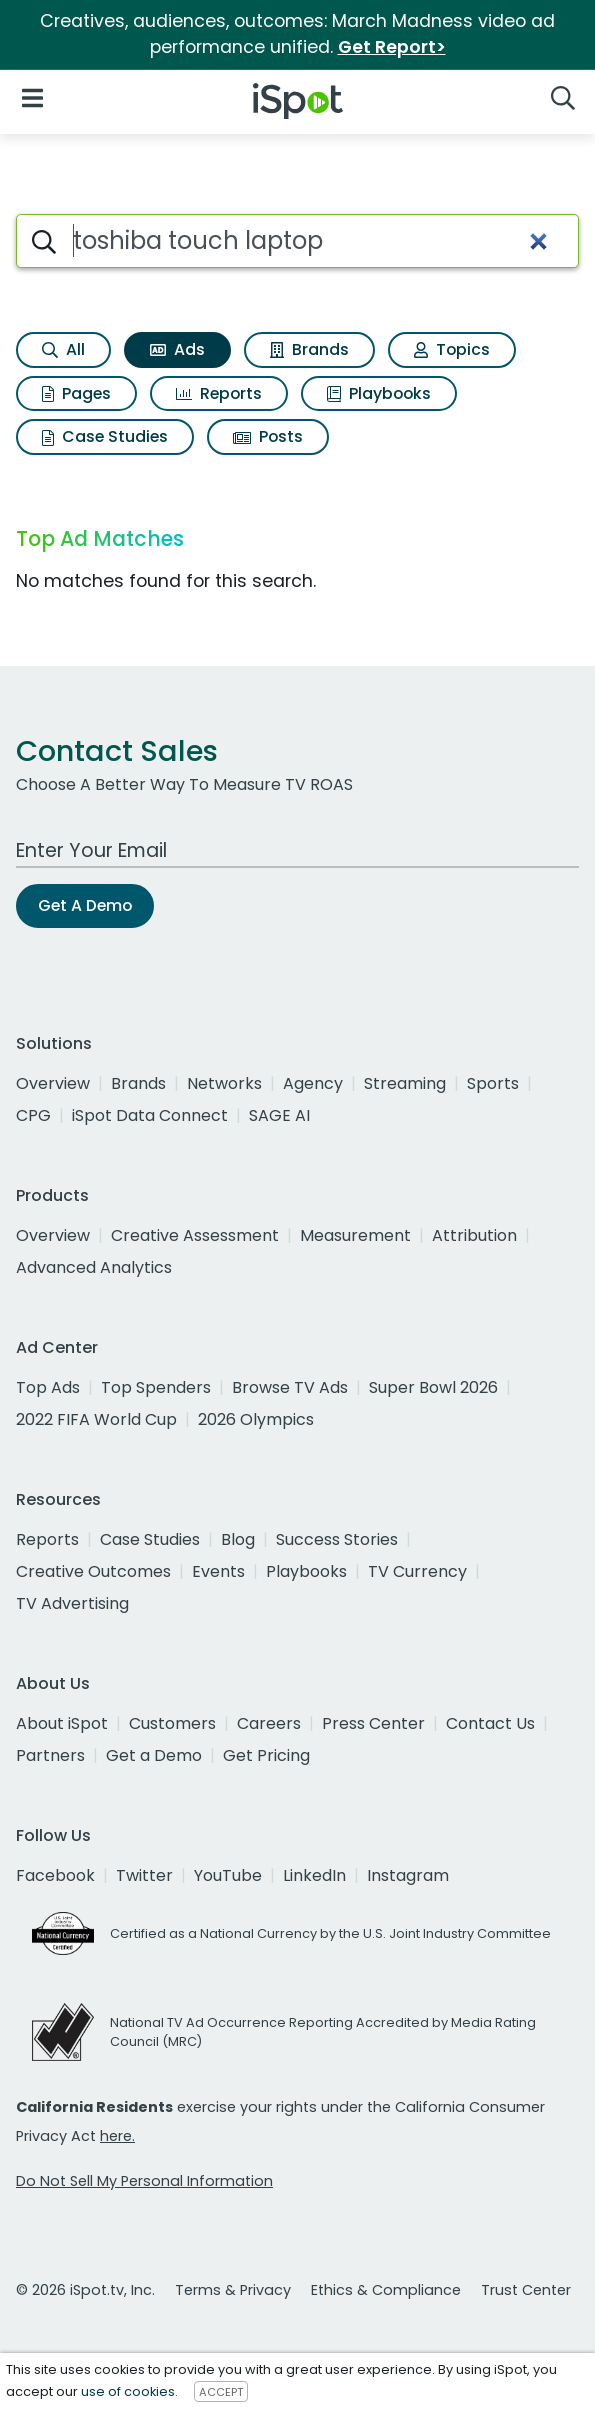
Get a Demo (154, 1755)
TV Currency (417, 1571)
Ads (177, 349)
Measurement (355, 1235)
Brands (309, 349)
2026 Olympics (256, 1419)
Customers (172, 1723)
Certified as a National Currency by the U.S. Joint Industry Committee (330, 1933)
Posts (268, 436)
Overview (53, 1083)
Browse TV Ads (290, 1387)
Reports (219, 393)
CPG (33, 1115)
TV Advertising (72, 1603)
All (63, 349)
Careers (269, 1723)
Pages (76, 393)
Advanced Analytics (94, 1267)
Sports (493, 1083)
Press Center (373, 1723)
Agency (313, 1083)
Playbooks (379, 393)
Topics (452, 349)
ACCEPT (221, 2392)
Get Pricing (266, 1755)
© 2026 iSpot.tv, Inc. (85, 2290)
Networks (224, 1083)
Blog (238, 1539)
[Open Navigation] (32, 97)
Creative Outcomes (93, 1571)
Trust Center (526, 2290)
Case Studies (105, 436)
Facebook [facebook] (55, 1875)
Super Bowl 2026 (433, 1387)
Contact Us (490, 1723)
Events (218, 1571)
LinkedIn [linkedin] (314, 1875)
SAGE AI (279, 1115)
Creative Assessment (195, 1235)
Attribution (474, 1235)
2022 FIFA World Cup (96, 1419)
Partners (50, 1755)
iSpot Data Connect (150, 1115)
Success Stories (337, 1539)
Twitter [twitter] (144, 1875)
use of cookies (128, 2391)
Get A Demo (85, 905)
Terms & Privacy (233, 2290)
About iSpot (62, 1723)
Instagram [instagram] (408, 1875)
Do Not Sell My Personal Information (144, 2181)
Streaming (405, 1083)
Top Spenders (156, 1387)
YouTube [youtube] (228, 1875)
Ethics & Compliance (386, 2290)
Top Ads (48, 1387)
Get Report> (392, 47)
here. (117, 2136)
